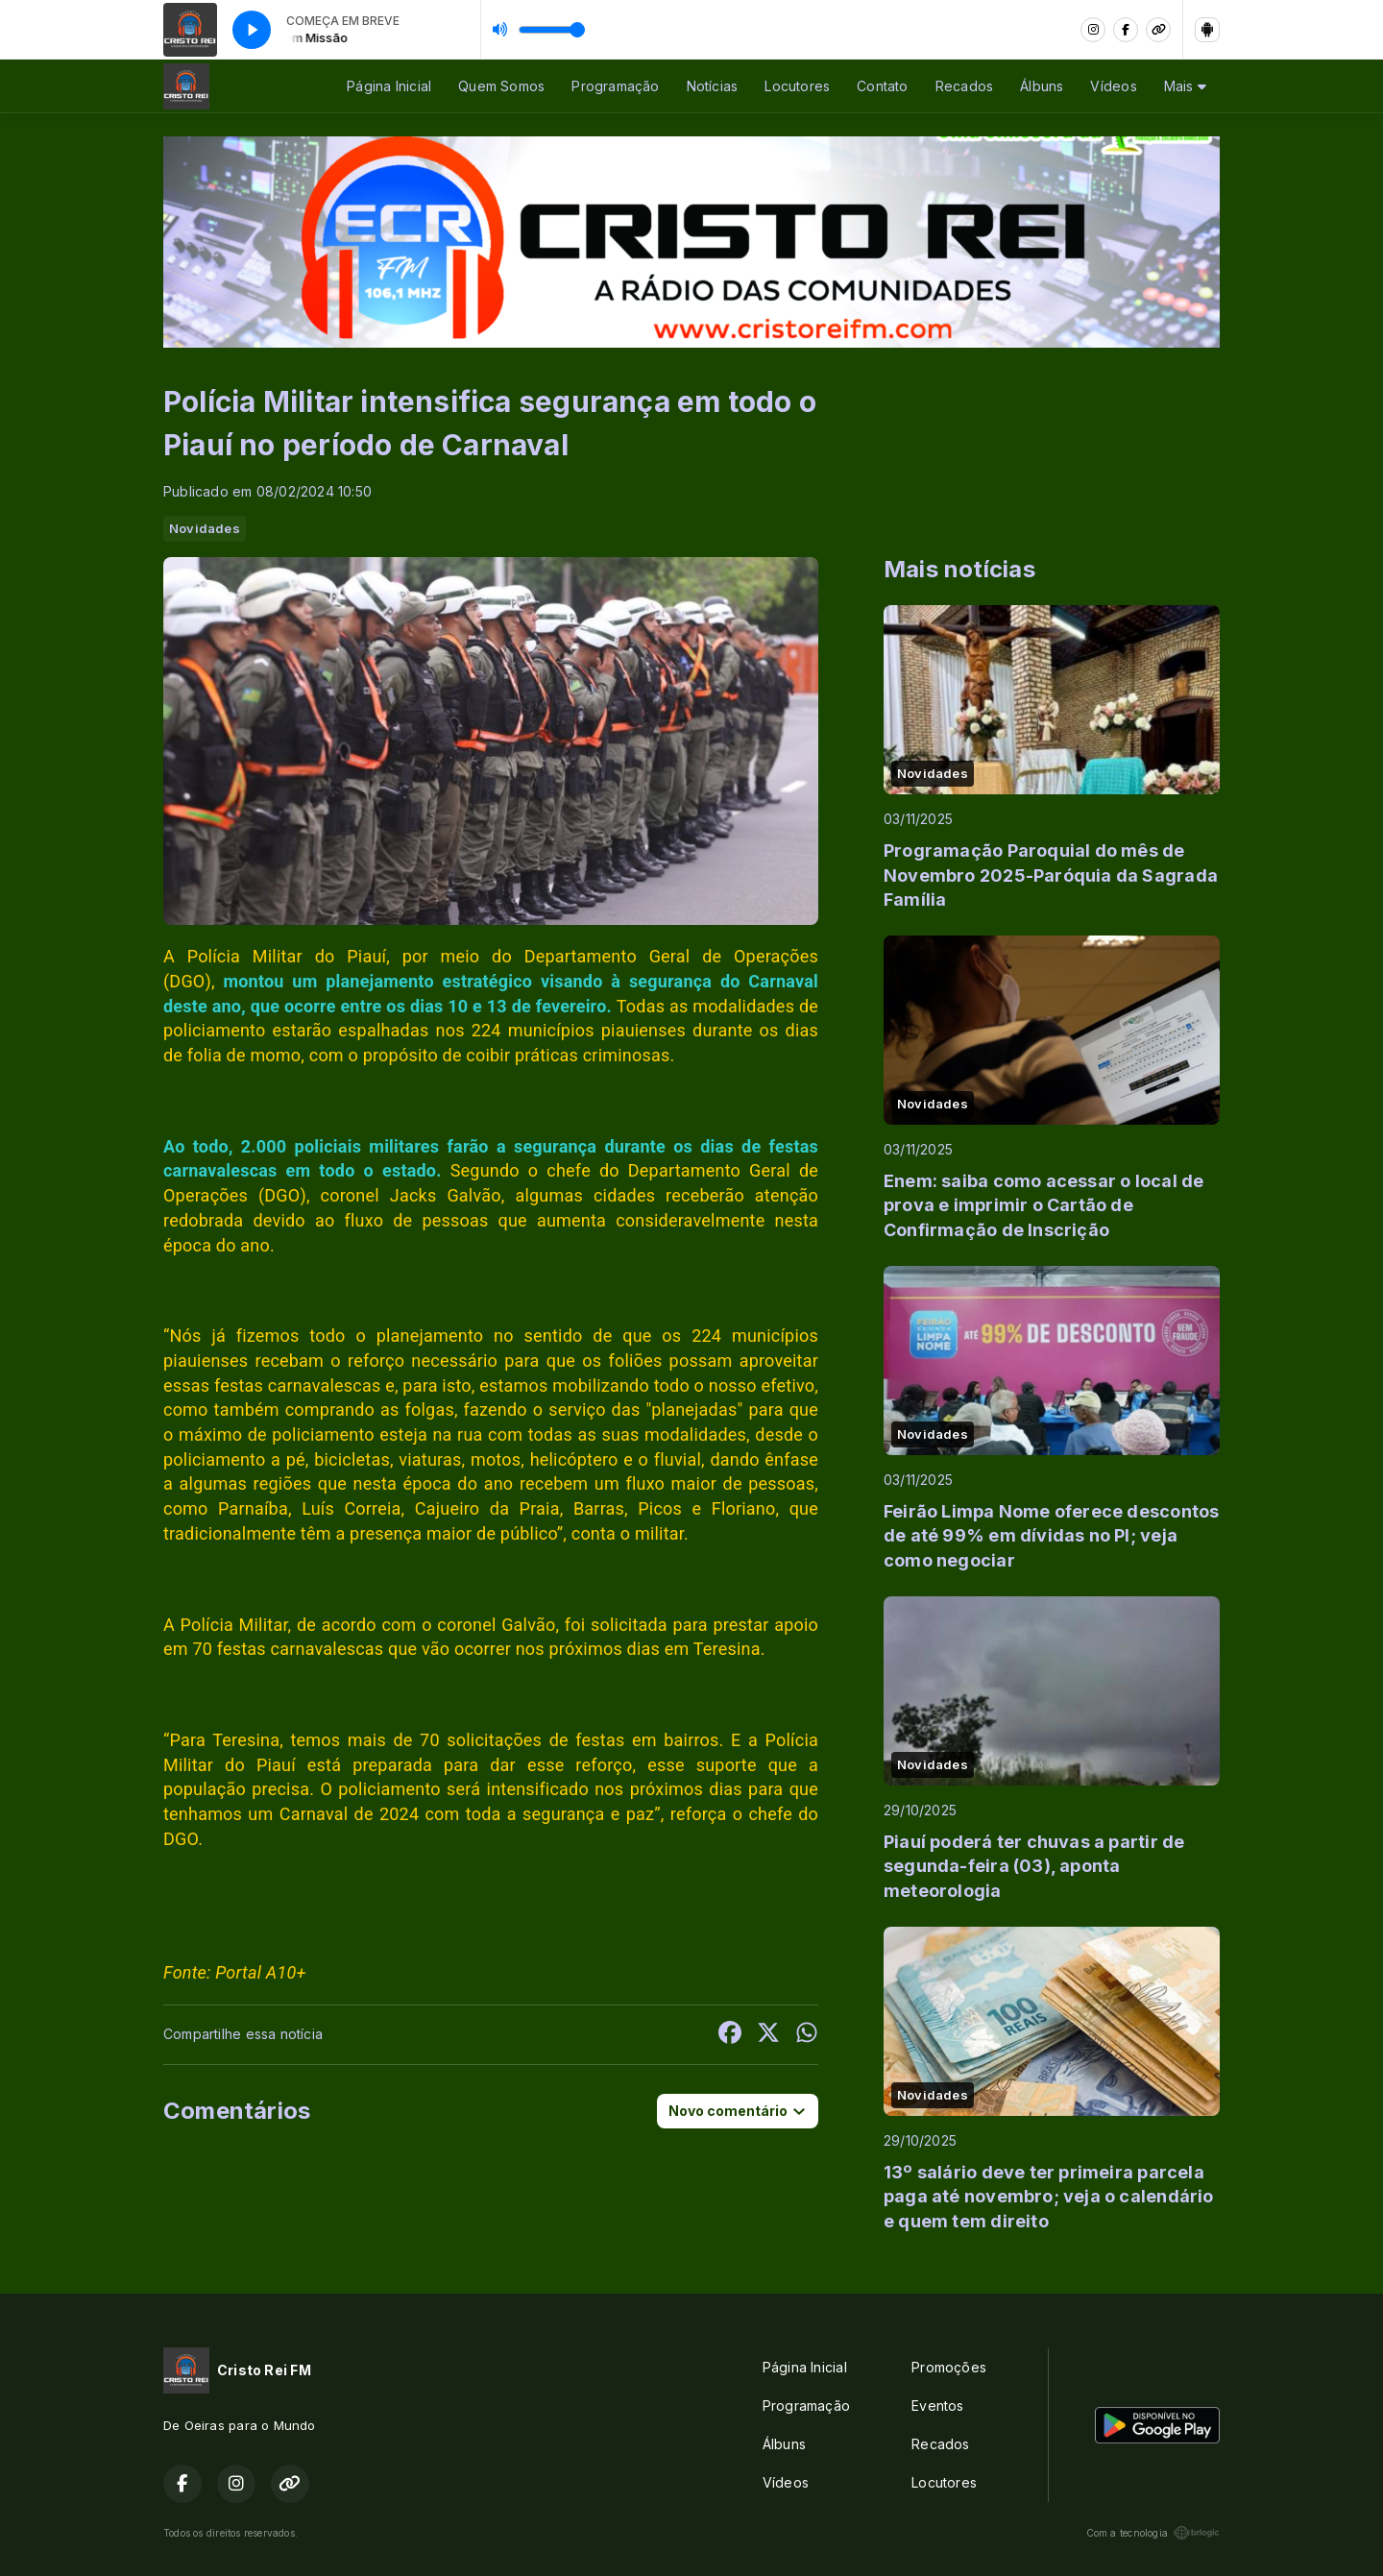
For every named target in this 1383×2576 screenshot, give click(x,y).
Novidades (204, 528)
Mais (1185, 86)
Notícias (713, 86)
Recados (964, 86)
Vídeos (1113, 86)
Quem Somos (501, 86)
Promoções (948, 2367)
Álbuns (1041, 86)
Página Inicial (389, 86)
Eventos (937, 2405)
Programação (615, 86)
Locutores (797, 86)
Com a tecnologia (1153, 2533)
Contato (882, 86)
